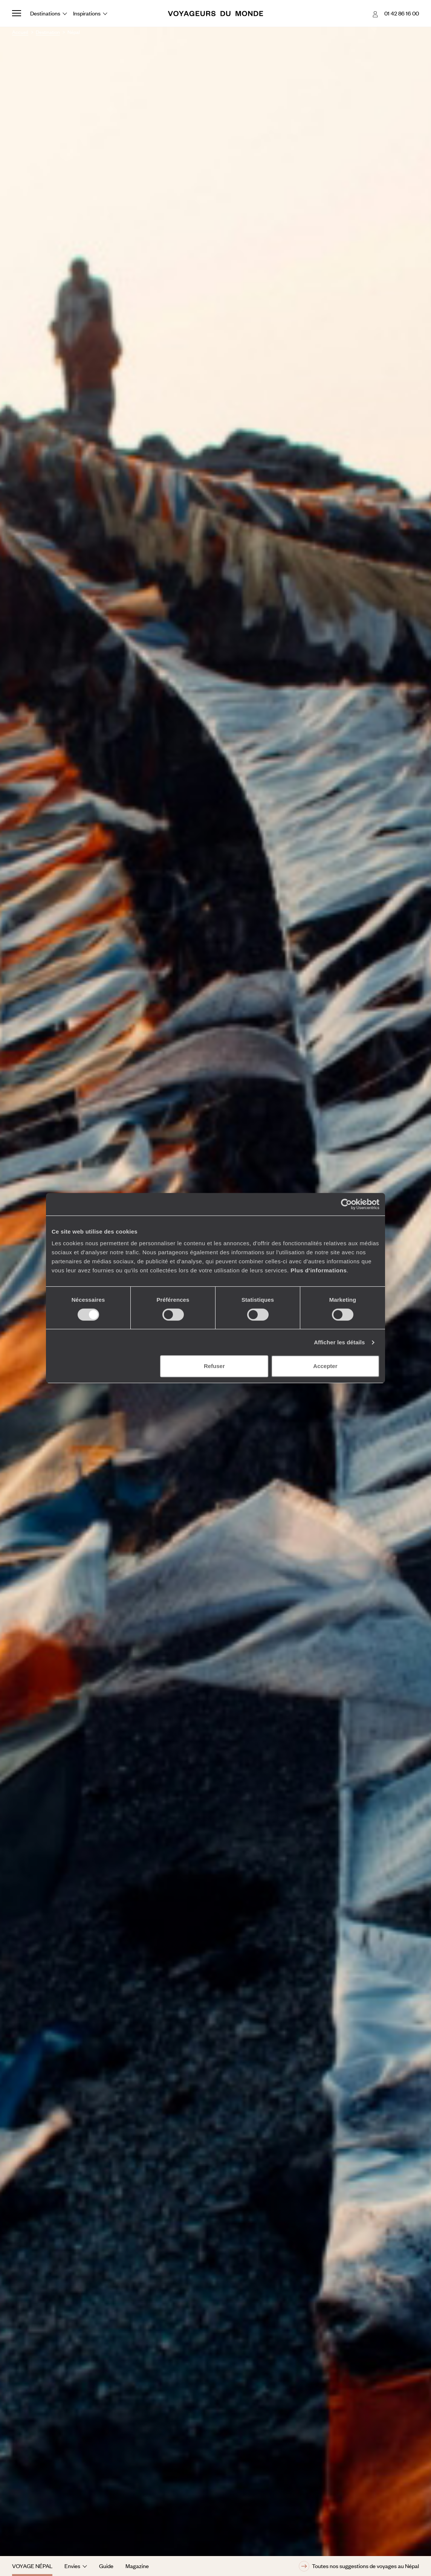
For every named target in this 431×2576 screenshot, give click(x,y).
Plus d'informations (318, 1270)
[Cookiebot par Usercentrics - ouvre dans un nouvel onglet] (346, 1204)
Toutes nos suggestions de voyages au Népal (359, 2566)
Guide (106, 2566)
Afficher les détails (339, 1342)
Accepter (325, 1366)
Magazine (137, 2566)
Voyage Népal (32, 2566)
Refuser (214, 1366)
